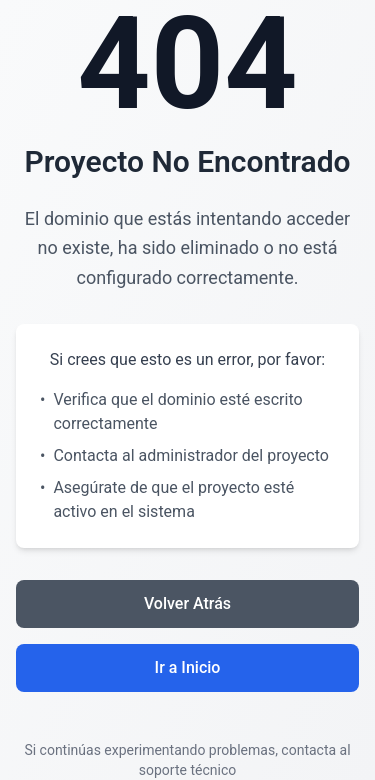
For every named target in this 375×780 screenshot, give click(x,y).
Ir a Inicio (188, 667)
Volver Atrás (187, 603)
